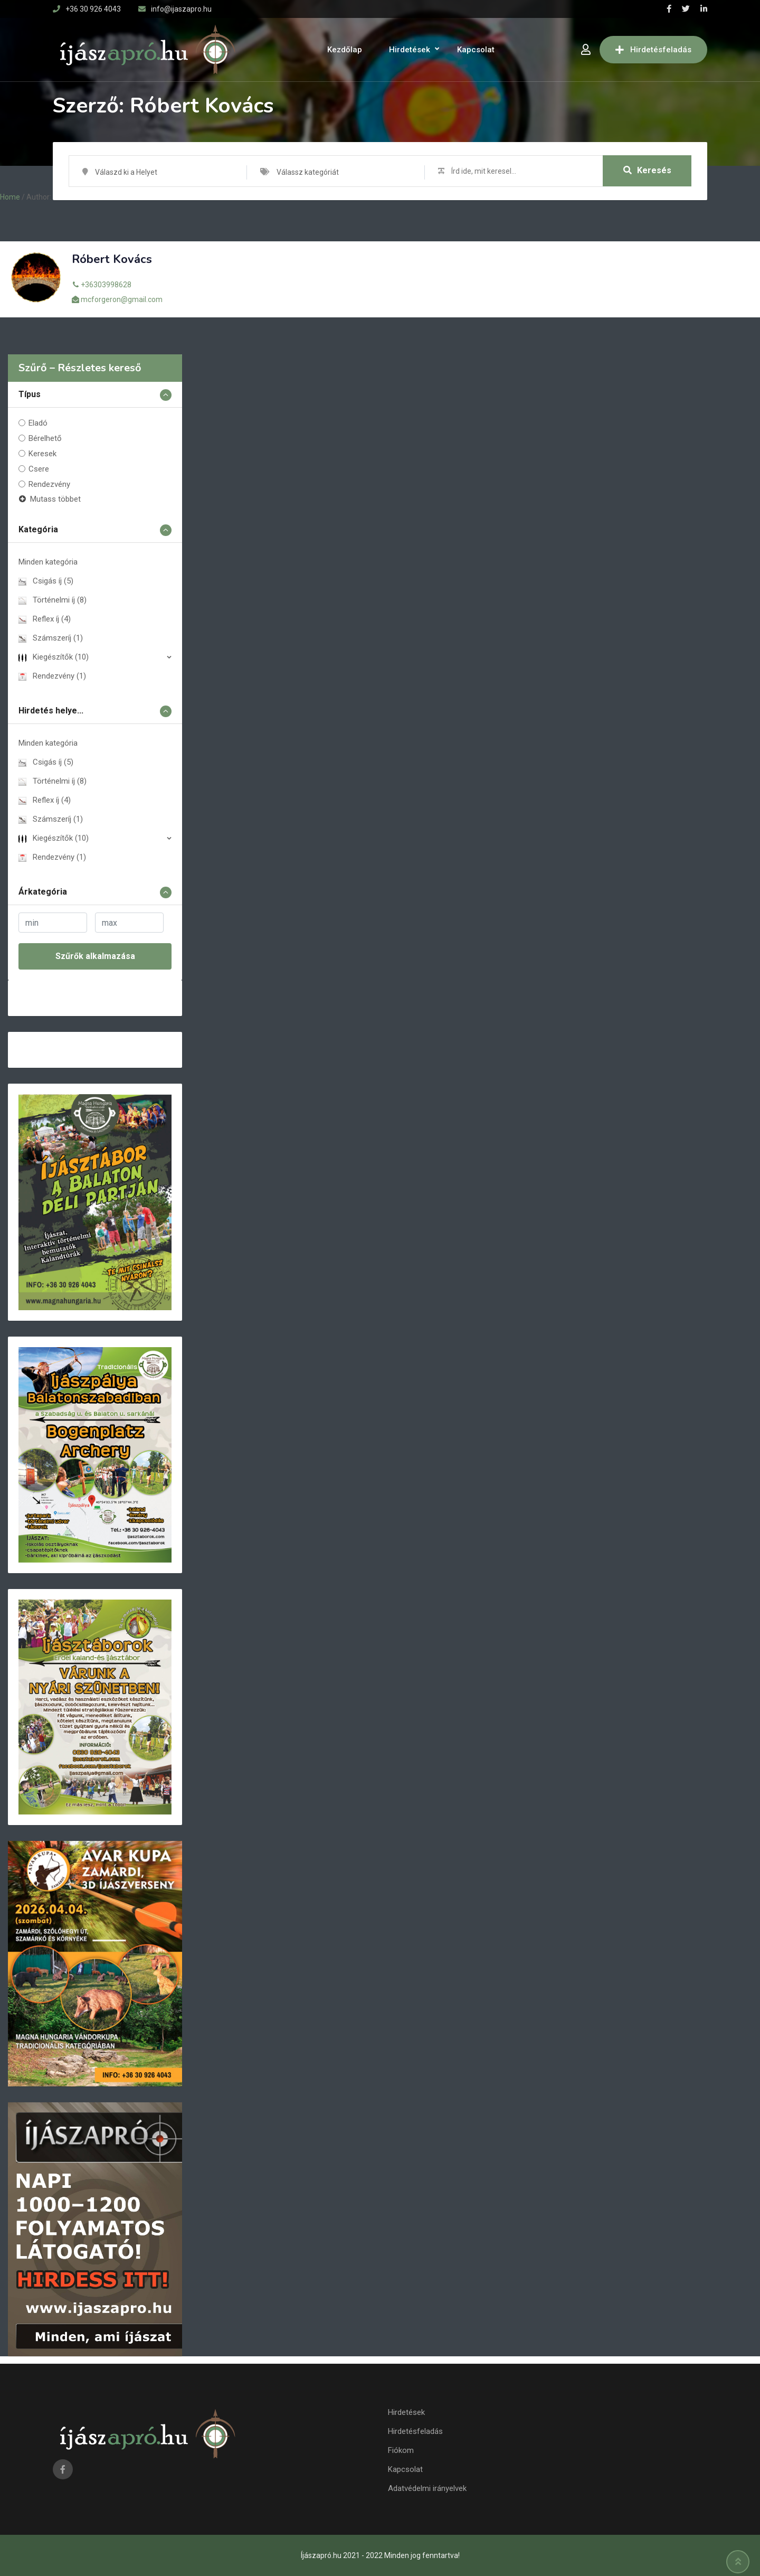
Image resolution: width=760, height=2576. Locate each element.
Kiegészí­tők (53, 657)
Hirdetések (409, 49)
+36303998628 (106, 284)
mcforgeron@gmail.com (122, 299)
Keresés (647, 171)
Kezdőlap (344, 49)
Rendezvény (49, 484)
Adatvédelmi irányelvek (427, 2488)
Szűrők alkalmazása (95, 956)
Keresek (42, 453)
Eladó (38, 423)
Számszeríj (50, 638)
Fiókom (401, 2450)
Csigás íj (45, 581)
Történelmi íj (52, 600)
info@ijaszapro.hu (181, 9)
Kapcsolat (476, 49)
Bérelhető (45, 438)
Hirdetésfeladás (653, 49)
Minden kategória (48, 562)
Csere (38, 469)
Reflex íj (44, 619)
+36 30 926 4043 (93, 9)
